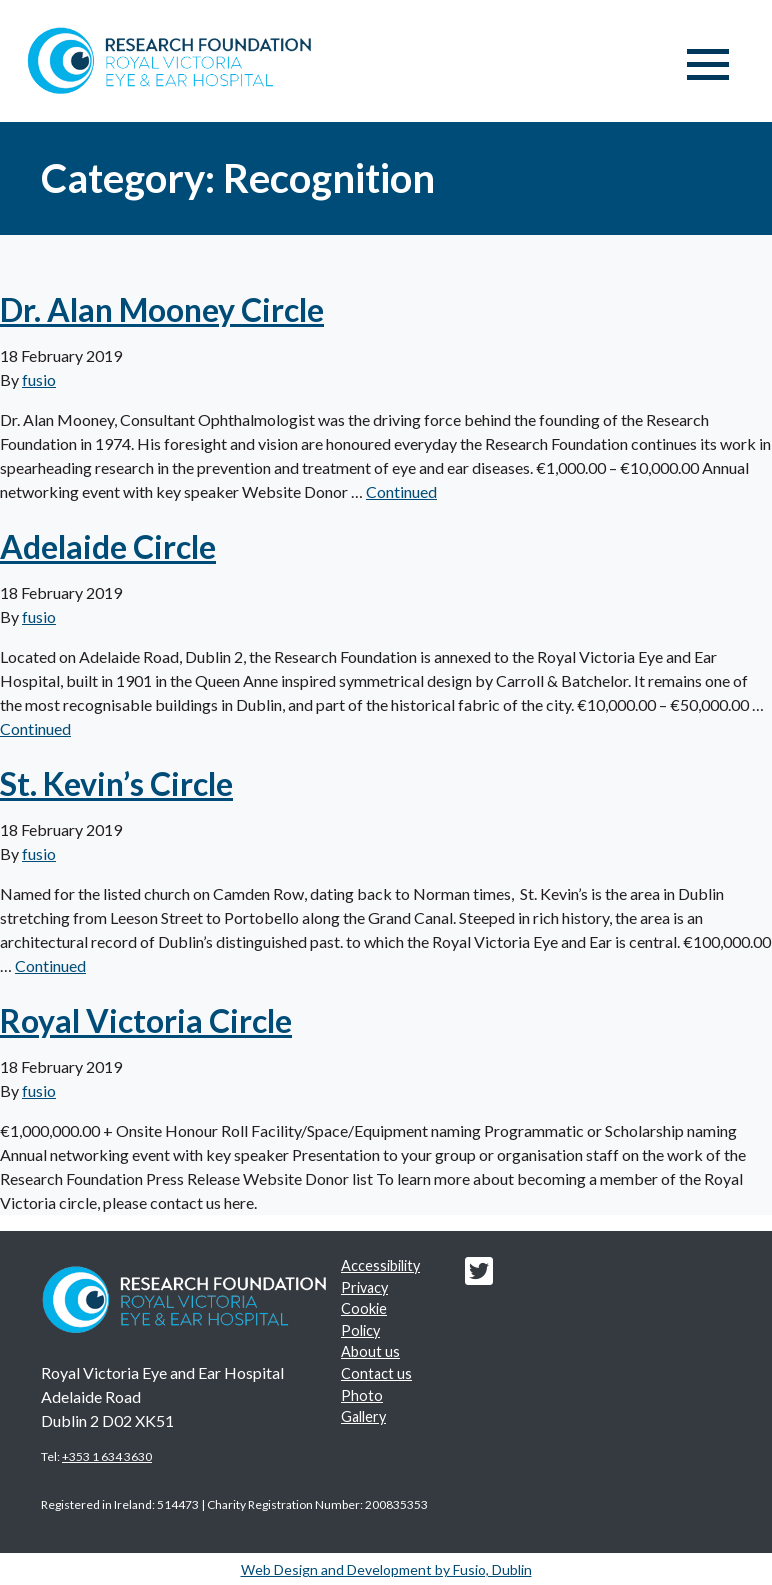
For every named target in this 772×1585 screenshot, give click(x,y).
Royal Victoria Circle (146, 1020)
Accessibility (380, 1265)
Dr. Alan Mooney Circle (162, 309)
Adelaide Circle (108, 546)
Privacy (364, 1287)
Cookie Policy (364, 1319)
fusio (39, 379)
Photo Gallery (363, 1406)
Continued (401, 491)
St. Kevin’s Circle (116, 783)
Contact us (376, 1373)
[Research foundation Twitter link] (479, 1276)
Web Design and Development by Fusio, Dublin (386, 1569)
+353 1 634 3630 (107, 1456)
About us (370, 1351)
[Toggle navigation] (708, 65)
